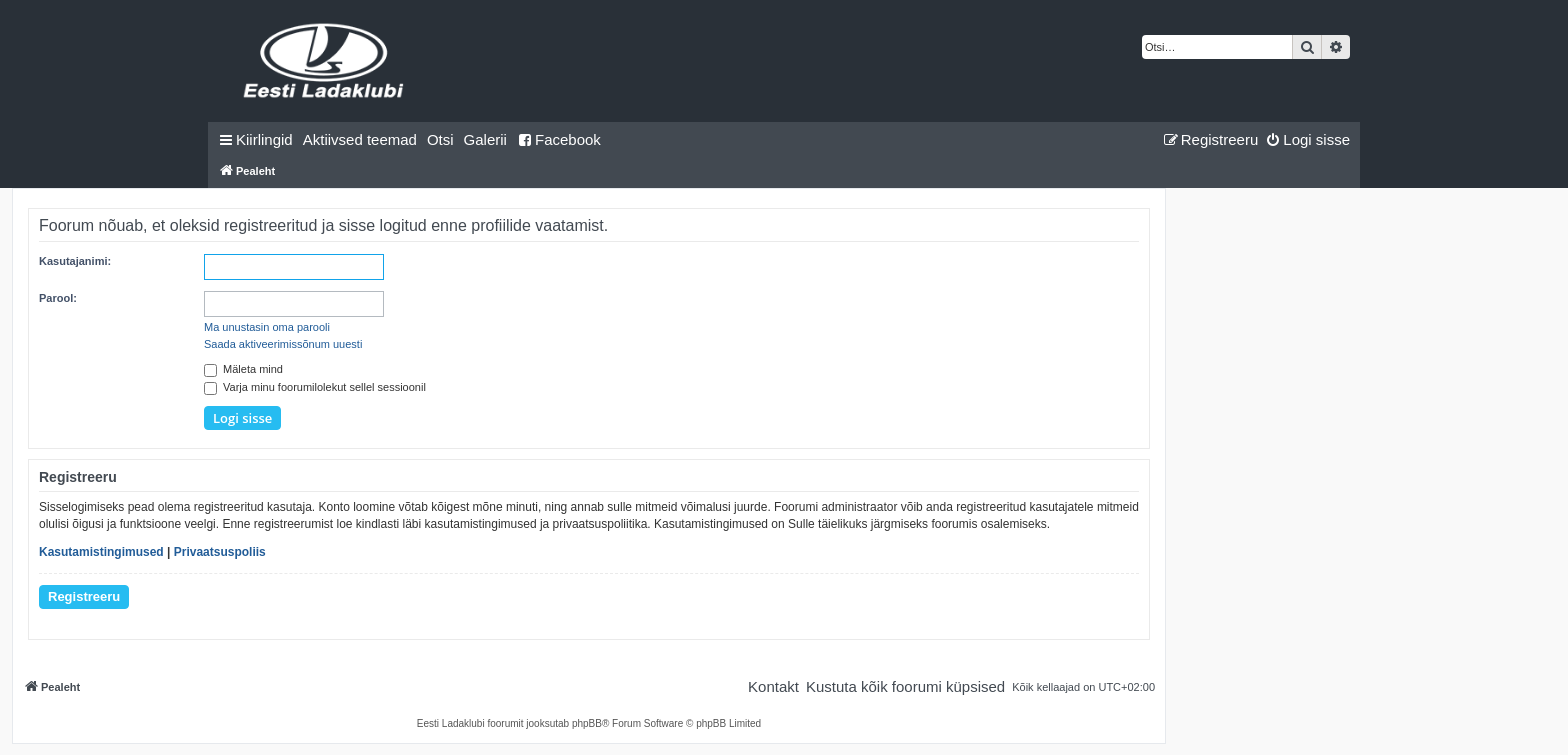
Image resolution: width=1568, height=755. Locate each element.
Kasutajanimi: (75, 261)
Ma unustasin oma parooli (267, 327)
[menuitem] (360, 140)
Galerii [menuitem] (485, 139)
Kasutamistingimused (101, 552)
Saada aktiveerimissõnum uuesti (283, 344)
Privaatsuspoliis (220, 552)
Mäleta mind (243, 369)
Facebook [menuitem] (559, 139)
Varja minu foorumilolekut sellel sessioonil (315, 387)
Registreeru (84, 596)
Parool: (58, 298)
